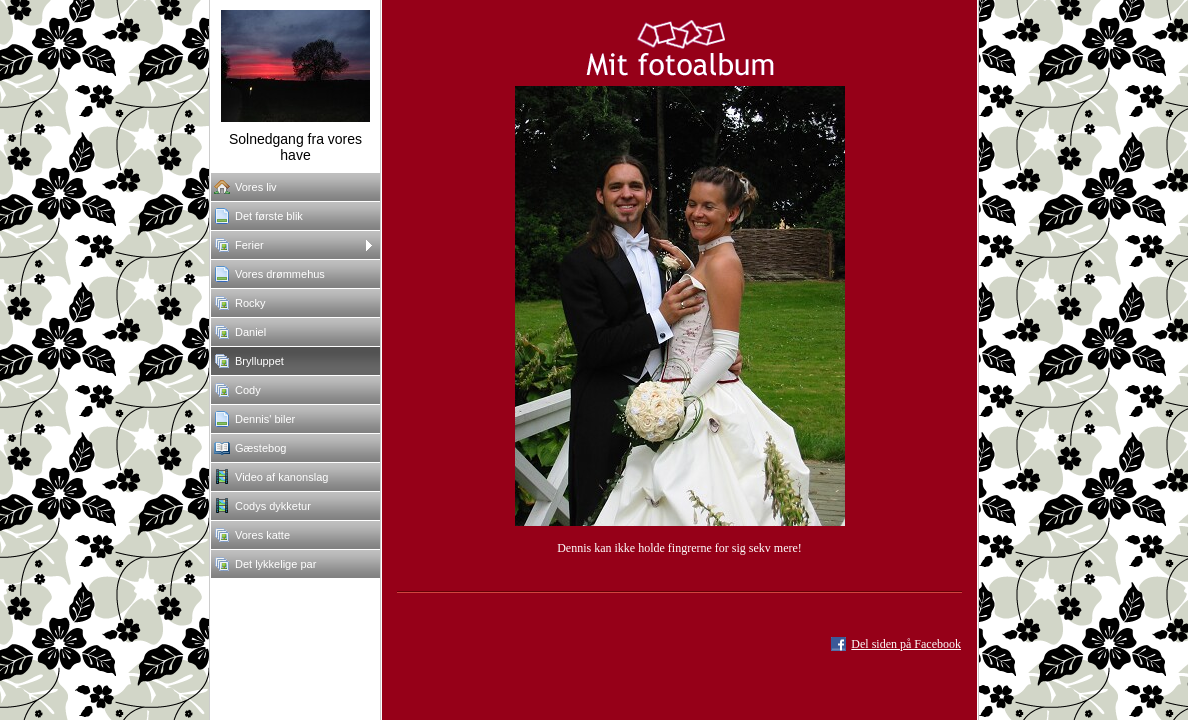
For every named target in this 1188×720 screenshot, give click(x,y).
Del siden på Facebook (906, 644)
